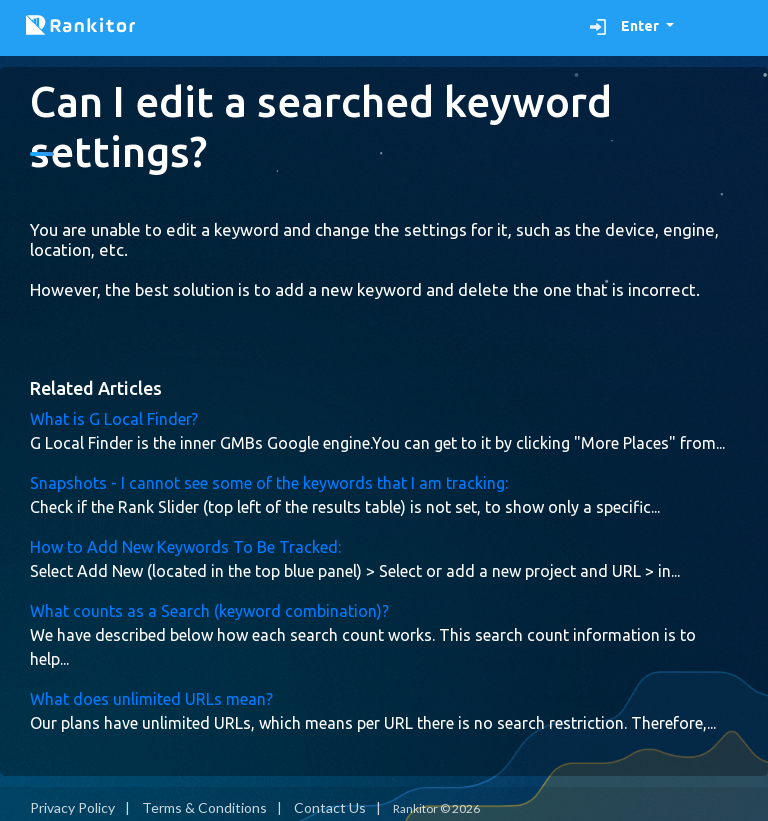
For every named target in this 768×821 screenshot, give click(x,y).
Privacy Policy (72, 807)
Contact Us (330, 807)
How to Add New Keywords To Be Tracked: (185, 547)
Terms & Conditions (204, 807)
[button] (632, 26)
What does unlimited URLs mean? (151, 699)
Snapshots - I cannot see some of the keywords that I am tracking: (269, 483)
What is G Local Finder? (114, 419)
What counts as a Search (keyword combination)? (209, 611)
